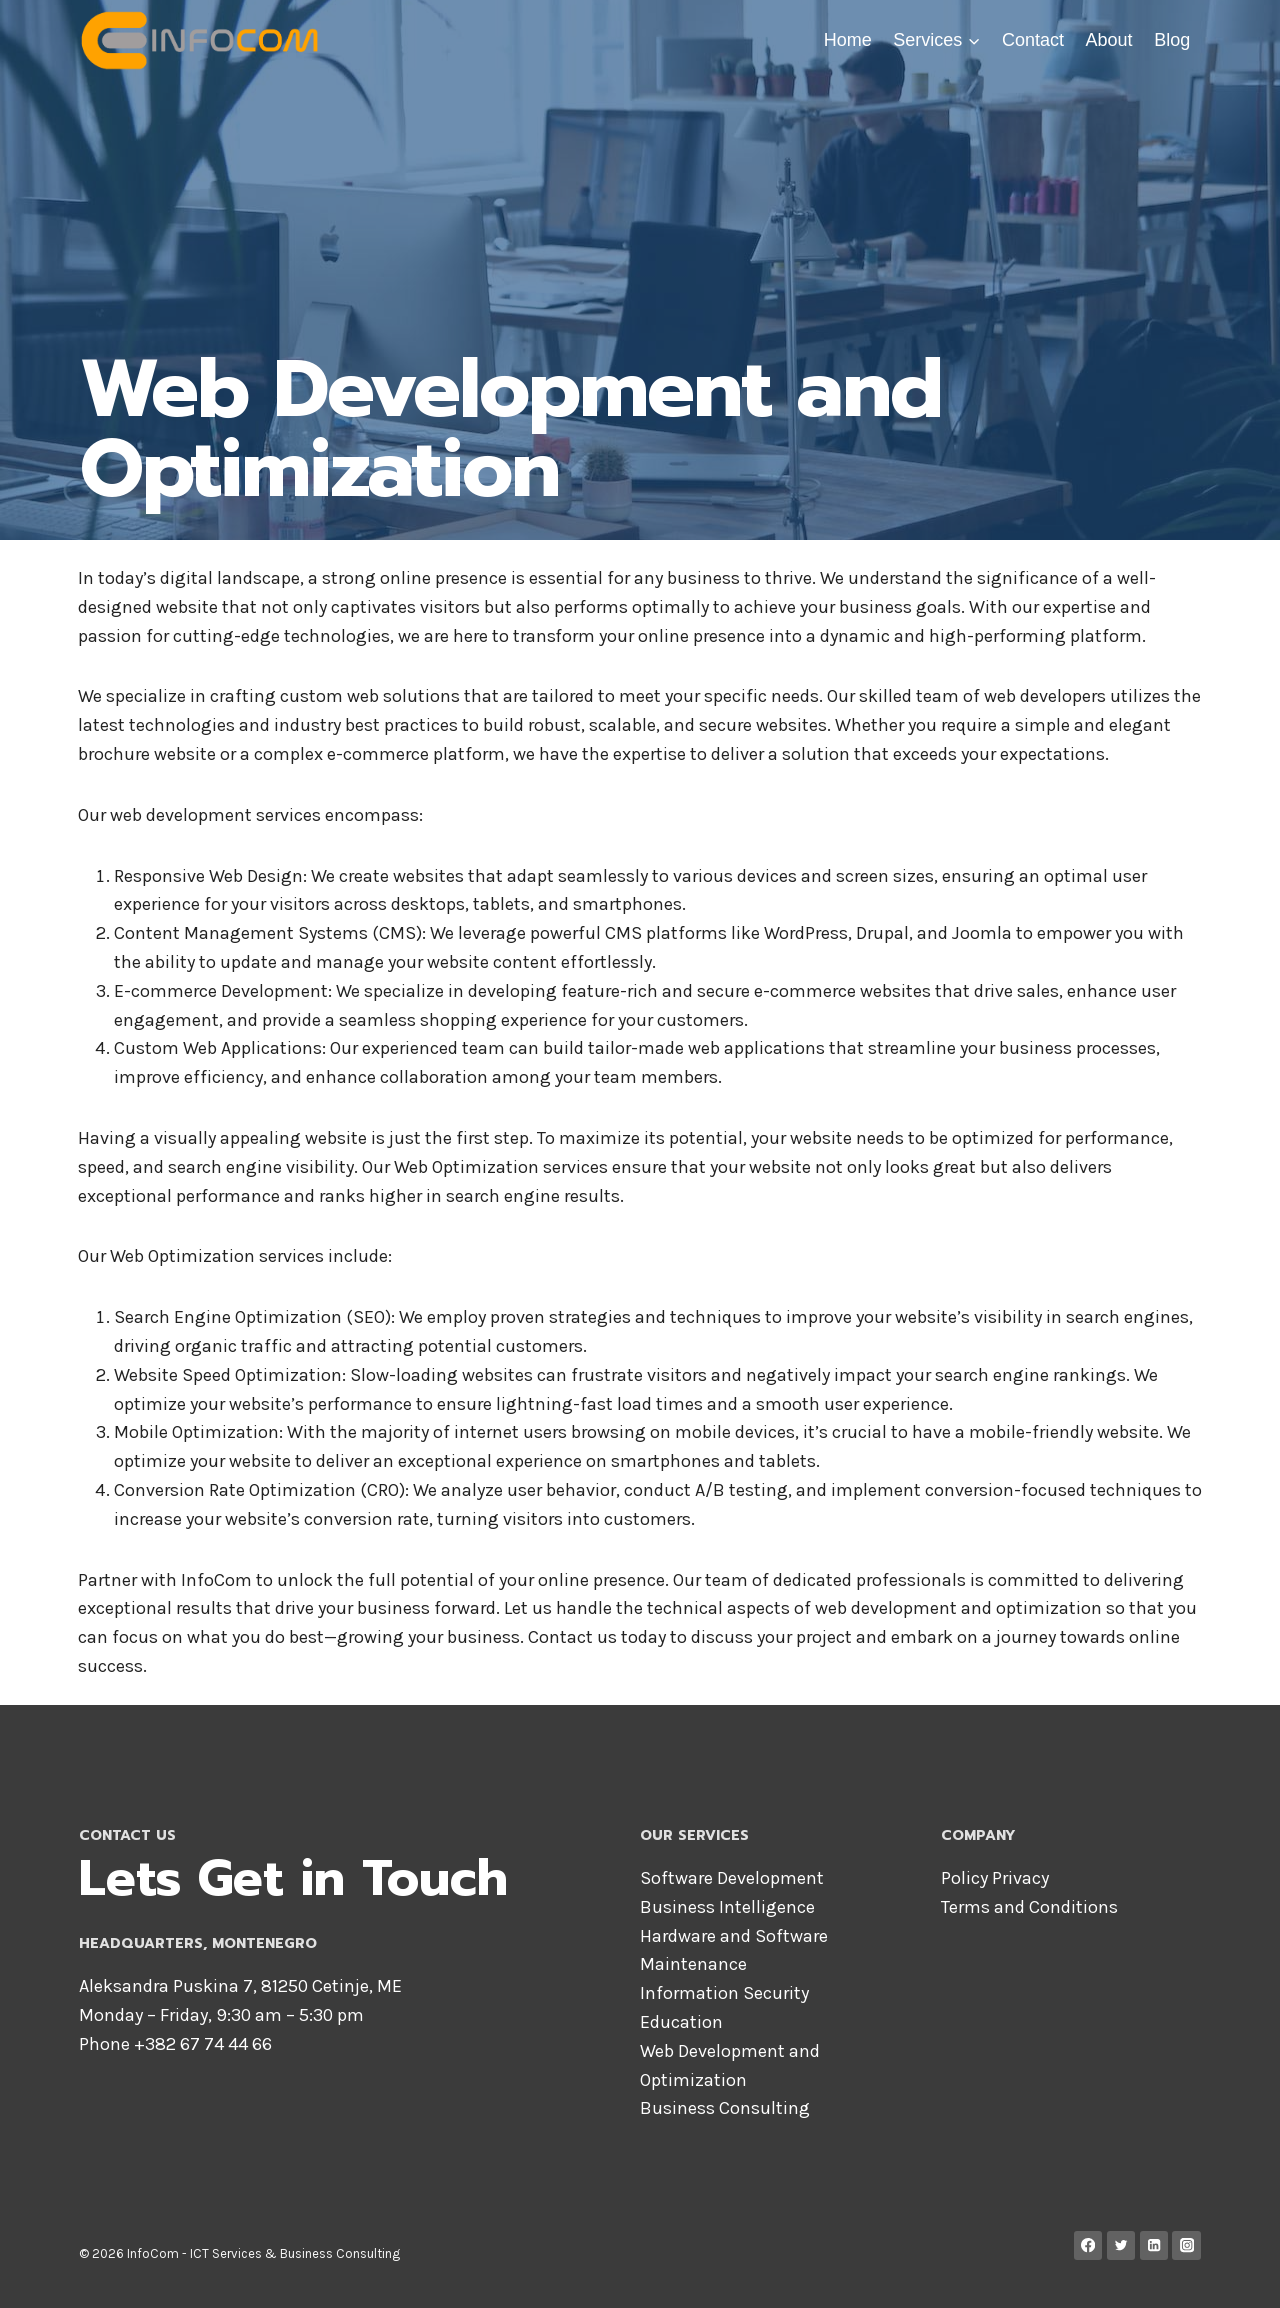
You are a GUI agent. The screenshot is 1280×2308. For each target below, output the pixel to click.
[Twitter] (1121, 2245)
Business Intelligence (727, 1907)
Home (848, 40)
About (1109, 40)
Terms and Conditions (1029, 1907)
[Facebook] (1088, 2245)
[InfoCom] (204, 40)
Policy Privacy (995, 1878)
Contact (1033, 40)
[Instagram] (1186, 2245)
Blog (1172, 40)
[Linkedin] (1154, 2245)
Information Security (724, 1993)
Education (681, 2022)
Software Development (732, 1878)
